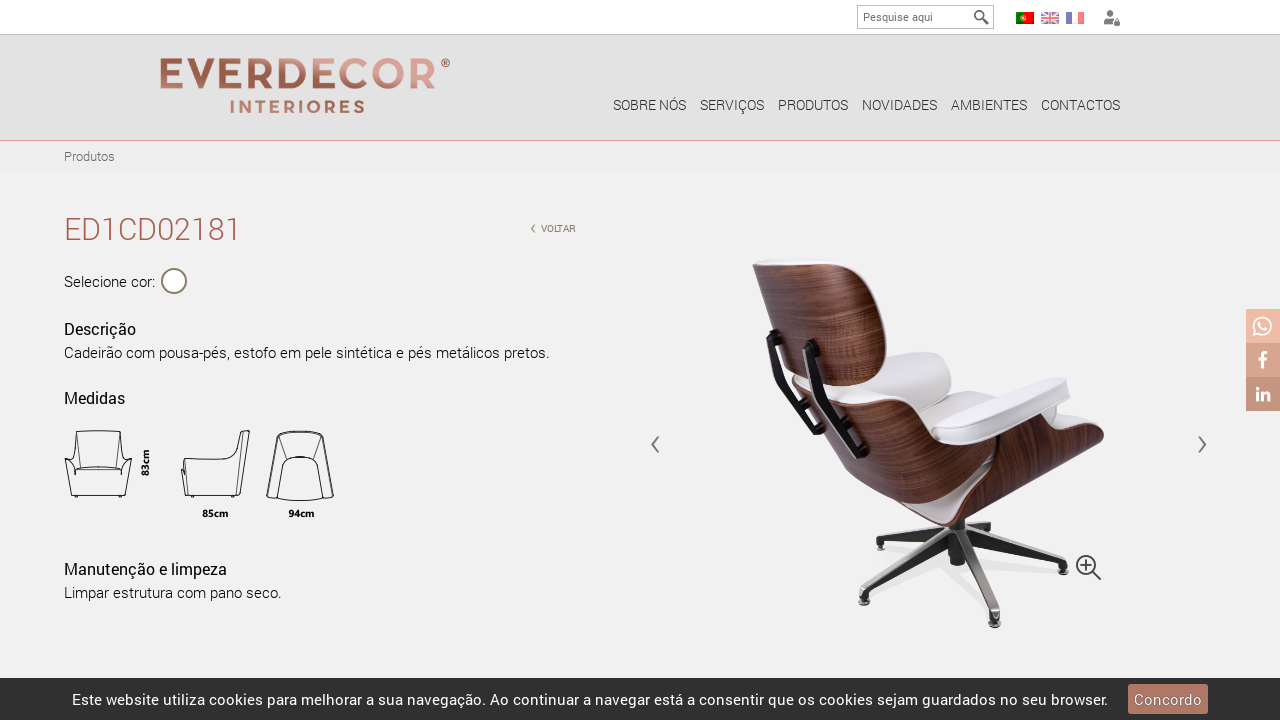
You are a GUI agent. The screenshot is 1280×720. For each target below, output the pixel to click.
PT (1025, 18)
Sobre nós (649, 104)
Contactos (1080, 104)
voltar (553, 226)
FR (1075, 18)
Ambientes (989, 104)
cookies (236, 699)
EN (1050, 18)
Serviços (732, 104)
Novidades (899, 104)
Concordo (1168, 699)
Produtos (813, 104)
